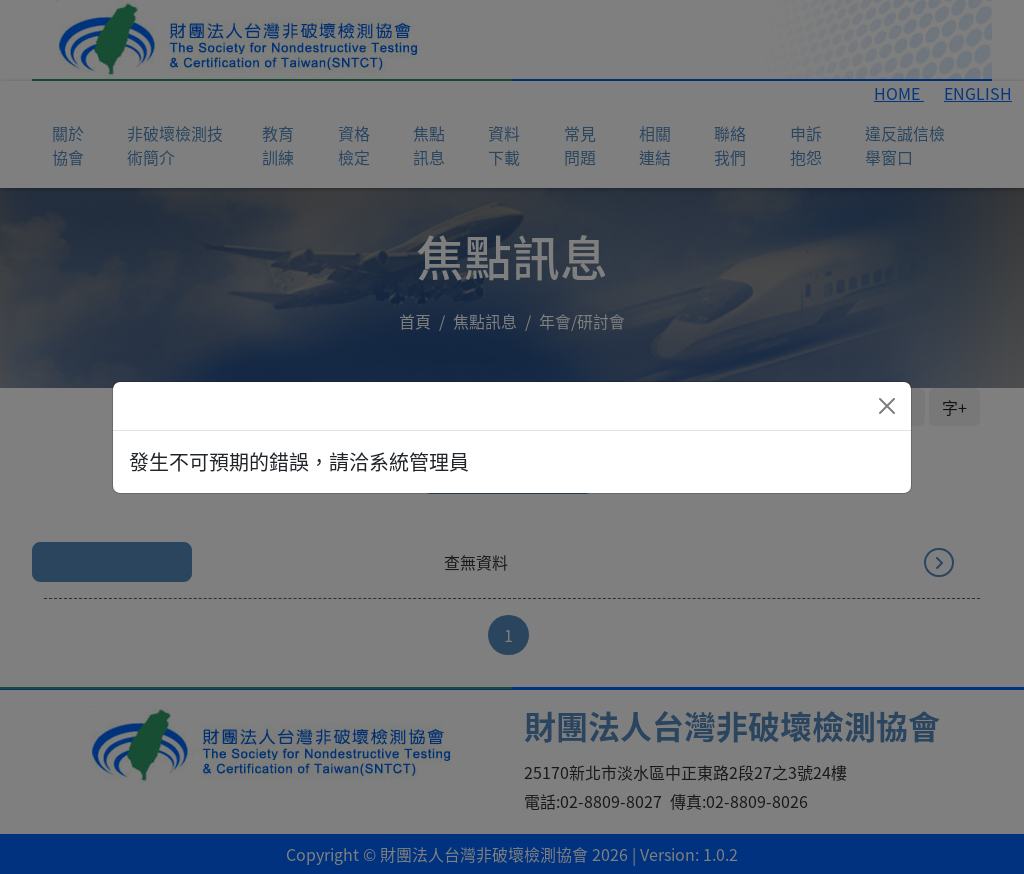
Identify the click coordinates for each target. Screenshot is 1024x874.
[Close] (887, 406)
